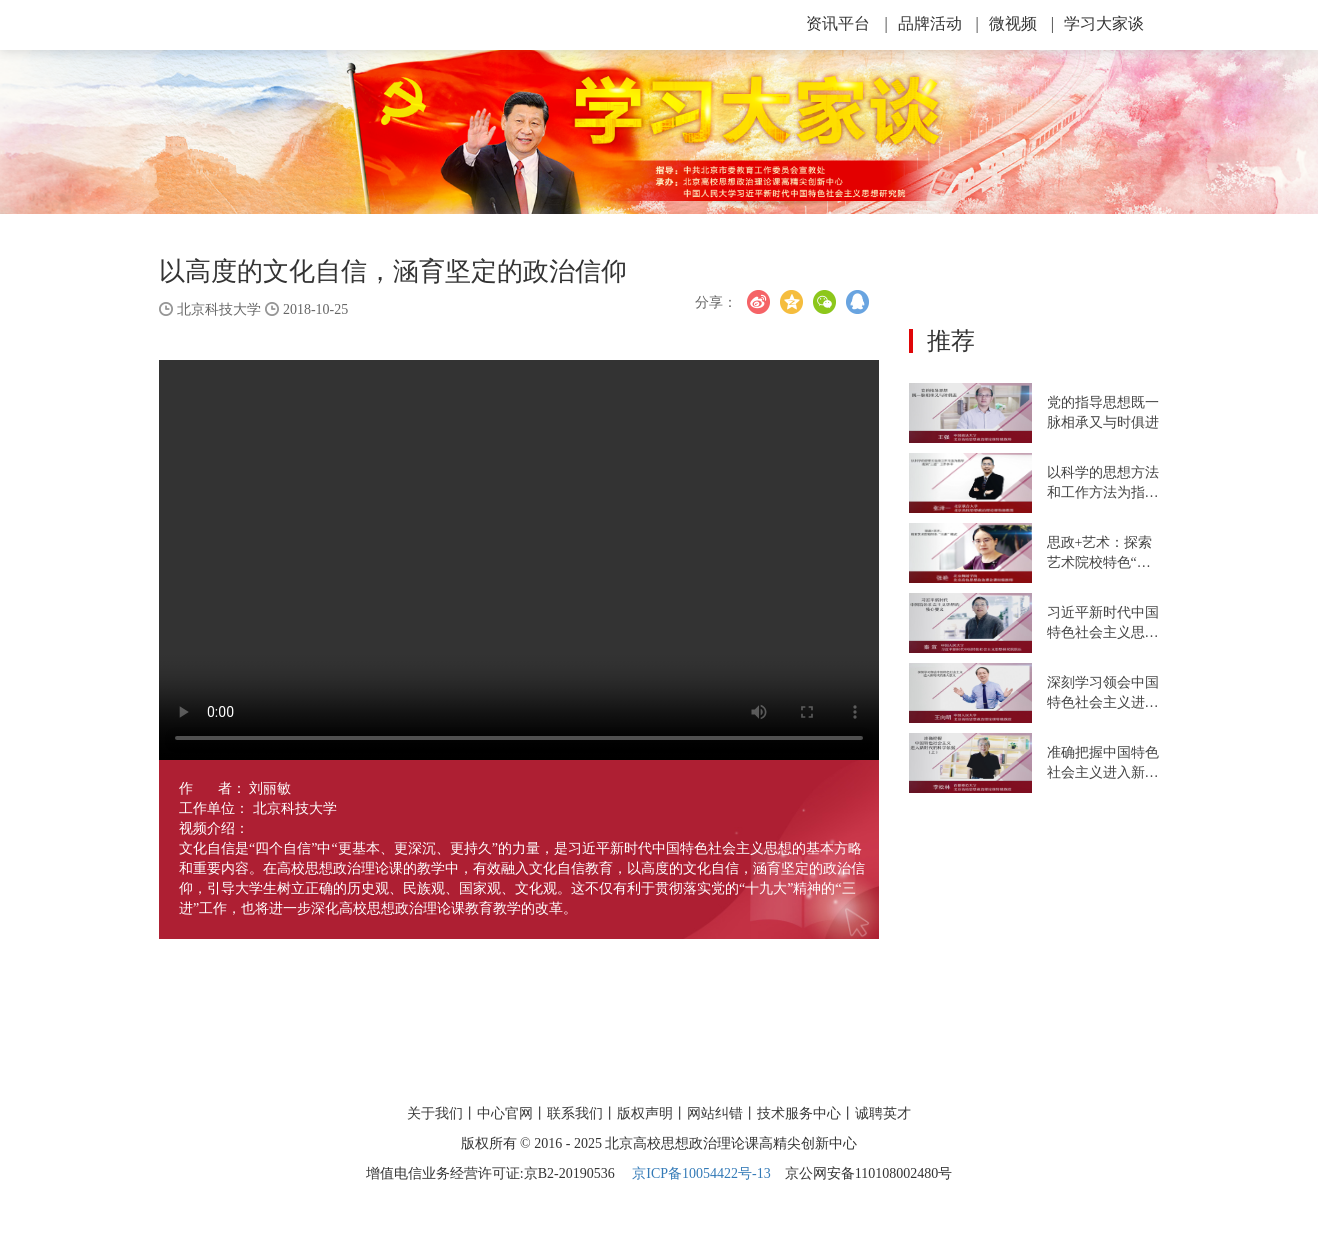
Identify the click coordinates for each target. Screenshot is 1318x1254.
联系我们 (575, 1113)
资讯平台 (846, 23)
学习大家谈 (1104, 23)
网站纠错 (715, 1113)
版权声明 (645, 1113)
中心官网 (505, 1113)
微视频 (1021, 23)
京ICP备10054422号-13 (701, 1173)
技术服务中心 (799, 1113)
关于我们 (435, 1113)
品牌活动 (938, 23)
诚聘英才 (883, 1113)
